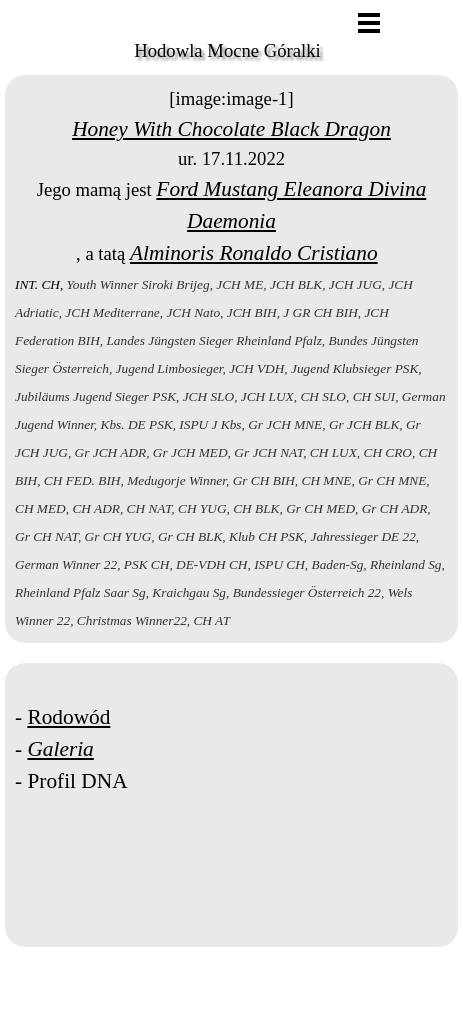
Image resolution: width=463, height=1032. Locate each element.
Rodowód (68, 717)
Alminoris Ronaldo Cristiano (254, 253)
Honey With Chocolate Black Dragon (231, 129)
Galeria (60, 749)
